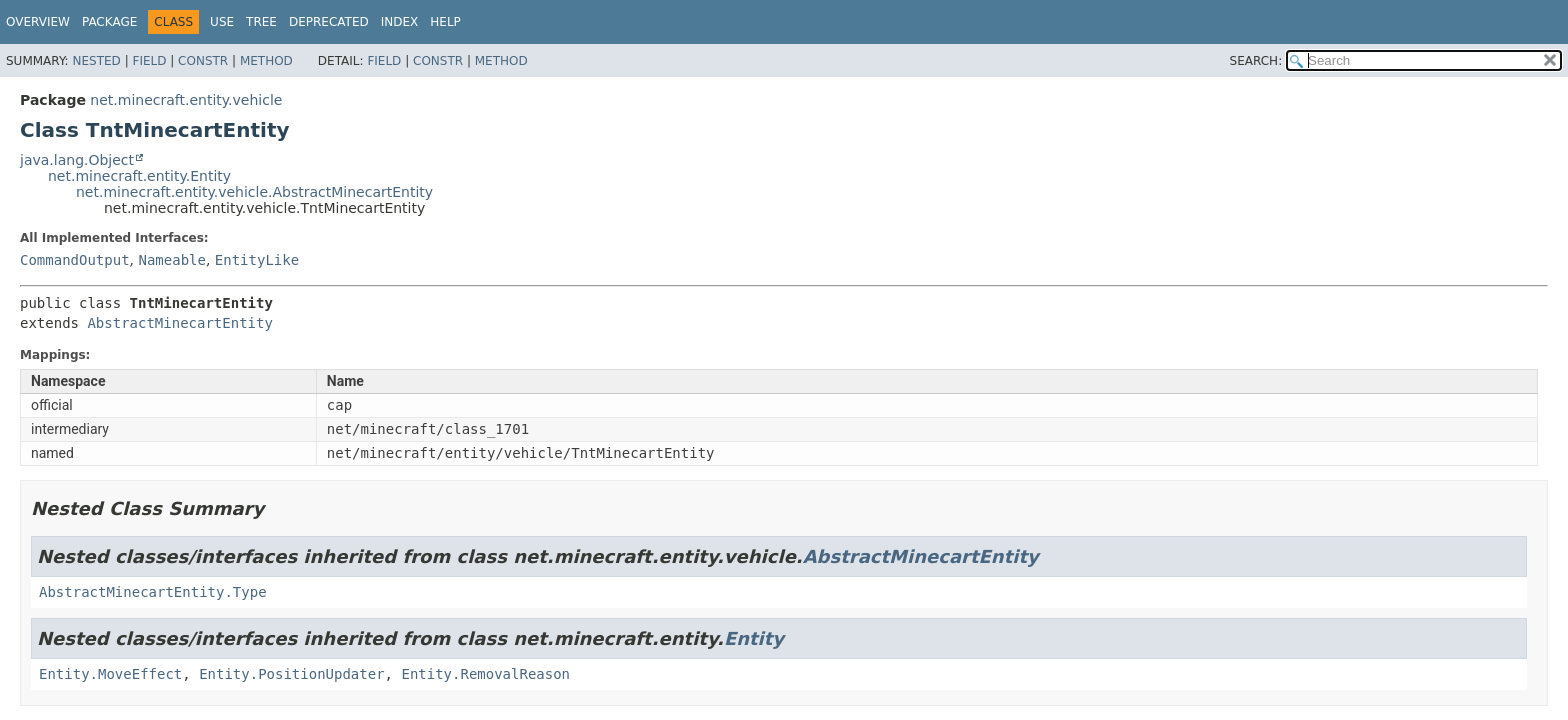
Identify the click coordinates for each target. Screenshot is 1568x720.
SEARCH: (1256, 61)
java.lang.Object (77, 160)
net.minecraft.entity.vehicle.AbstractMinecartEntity (254, 192)
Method (266, 61)
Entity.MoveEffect (110, 674)
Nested (96, 61)
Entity (754, 638)
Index (400, 22)
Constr (203, 61)
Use (222, 22)
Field (149, 61)
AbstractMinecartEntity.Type (153, 592)
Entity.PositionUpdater (291, 674)
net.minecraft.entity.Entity (139, 176)
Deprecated (329, 22)
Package (109, 22)
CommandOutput (75, 260)
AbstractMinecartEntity (179, 323)
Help (445, 22)
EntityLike (257, 260)
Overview (38, 22)
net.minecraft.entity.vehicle (186, 100)
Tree (261, 22)
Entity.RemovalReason (485, 674)
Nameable (171, 260)
